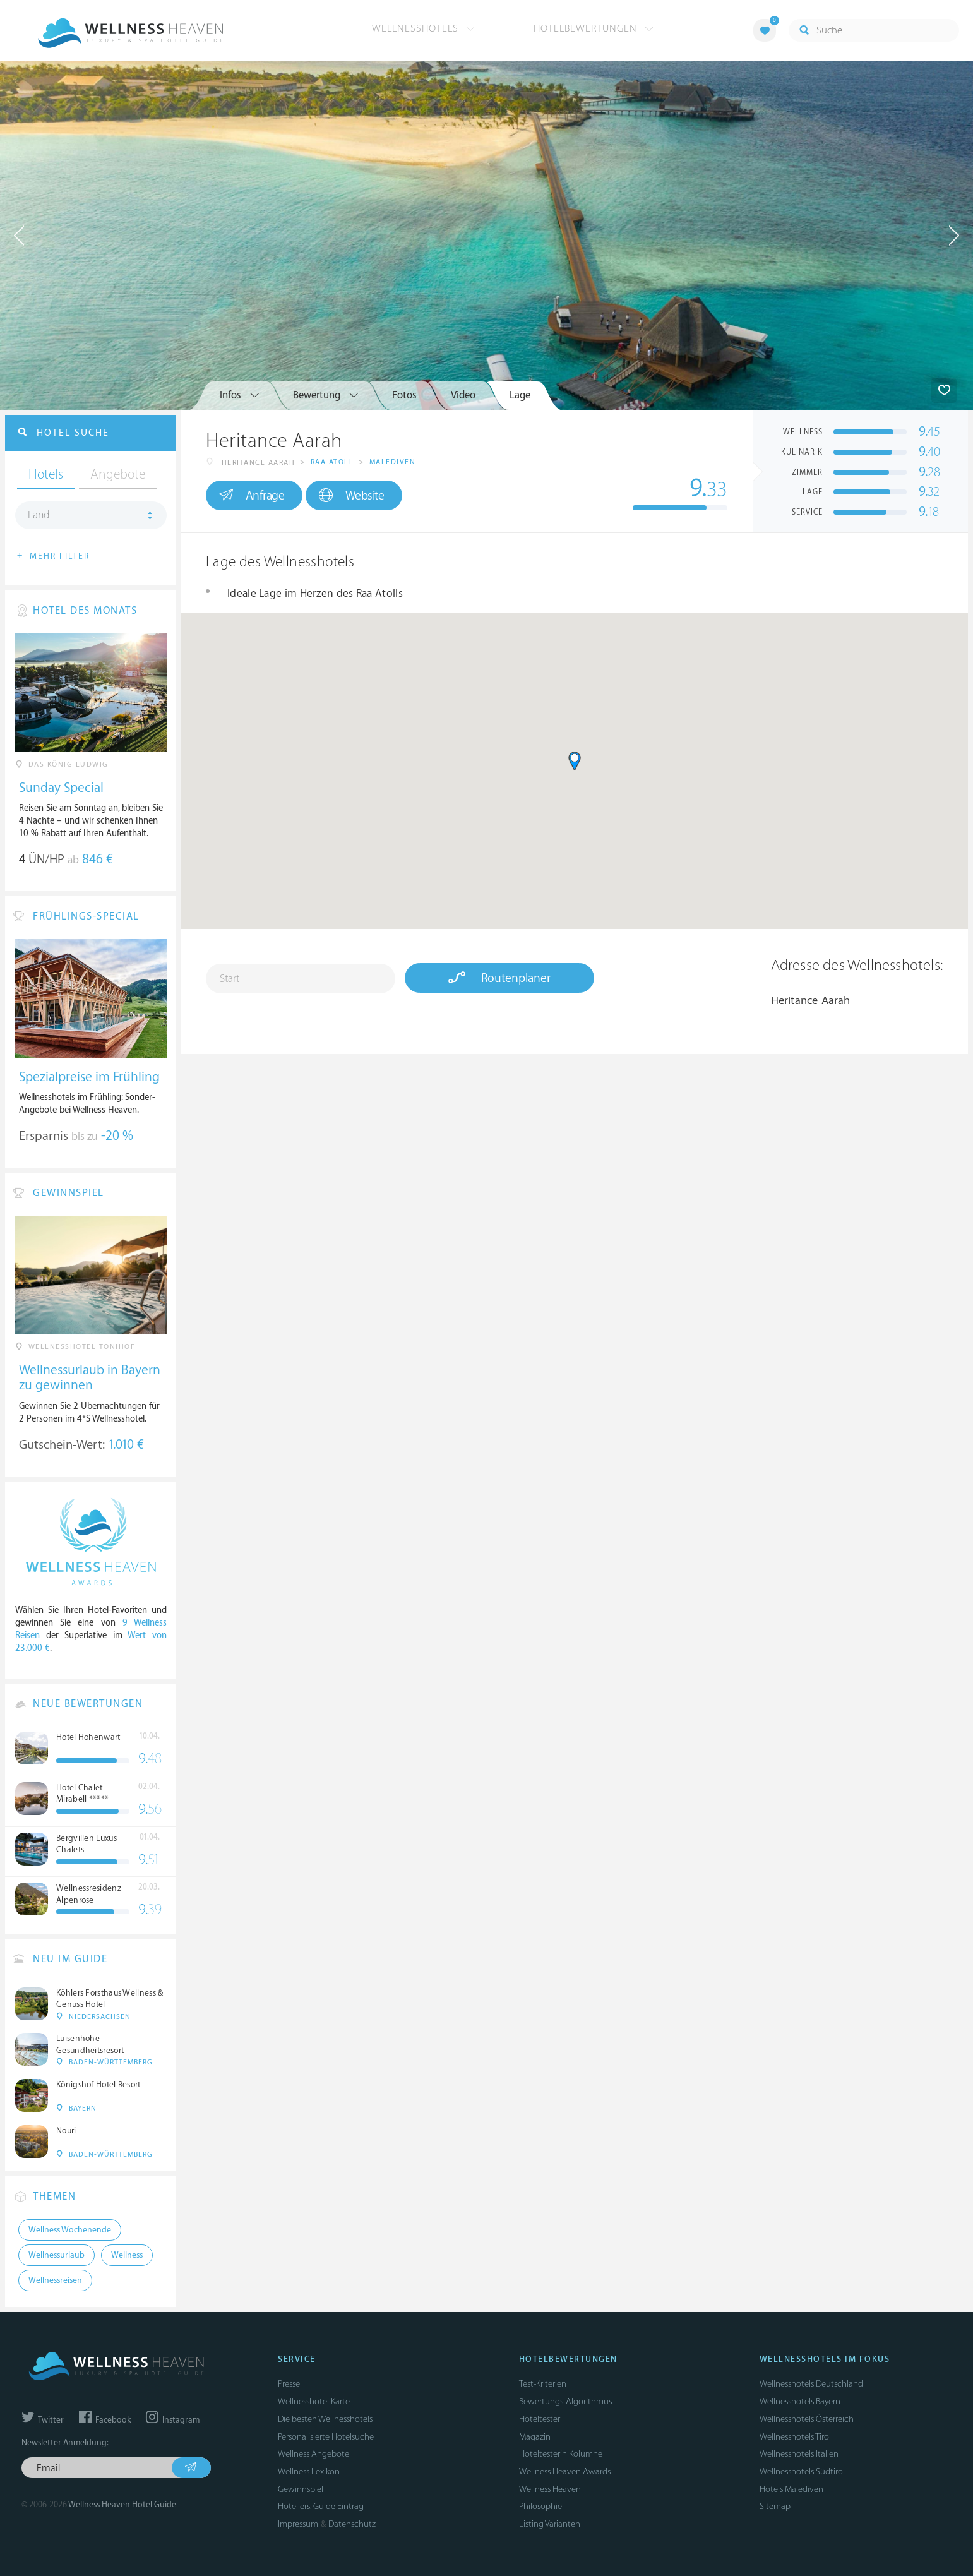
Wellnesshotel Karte (314, 2401)
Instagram (173, 2420)
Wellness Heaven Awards (565, 2471)
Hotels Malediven (791, 2489)
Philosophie (540, 2506)
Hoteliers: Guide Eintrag (321, 2506)
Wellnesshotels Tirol (795, 2436)
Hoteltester (539, 2419)
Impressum (298, 2524)
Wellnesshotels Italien (799, 2453)
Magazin (535, 2436)
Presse (289, 2383)
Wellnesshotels (423, 28)
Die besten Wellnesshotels (325, 2419)
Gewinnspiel (300, 2489)
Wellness (127, 2255)
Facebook (105, 2420)
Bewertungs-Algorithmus (565, 2401)
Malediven (392, 462)
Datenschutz (352, 2524)
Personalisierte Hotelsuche (326, 2436)
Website (351, 495)
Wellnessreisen (55, 2280)
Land (39, 515)
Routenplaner (499, 977)
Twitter (42, 2420)
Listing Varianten (549, 2524)
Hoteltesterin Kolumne (560, 2453)
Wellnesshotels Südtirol (802, 2471)
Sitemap (775, 2506)
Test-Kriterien (542, 2383)
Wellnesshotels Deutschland (811, 2383)
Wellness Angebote (313, 2453)
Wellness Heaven (550, 2489)
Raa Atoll (332, 462)
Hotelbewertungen (594, 28)
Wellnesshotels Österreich (807, 2419)
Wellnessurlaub (56, 2255)
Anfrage (251, 495)
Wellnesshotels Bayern (800, 2401)
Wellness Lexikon (309, 2471)
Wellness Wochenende (69, 2230)
